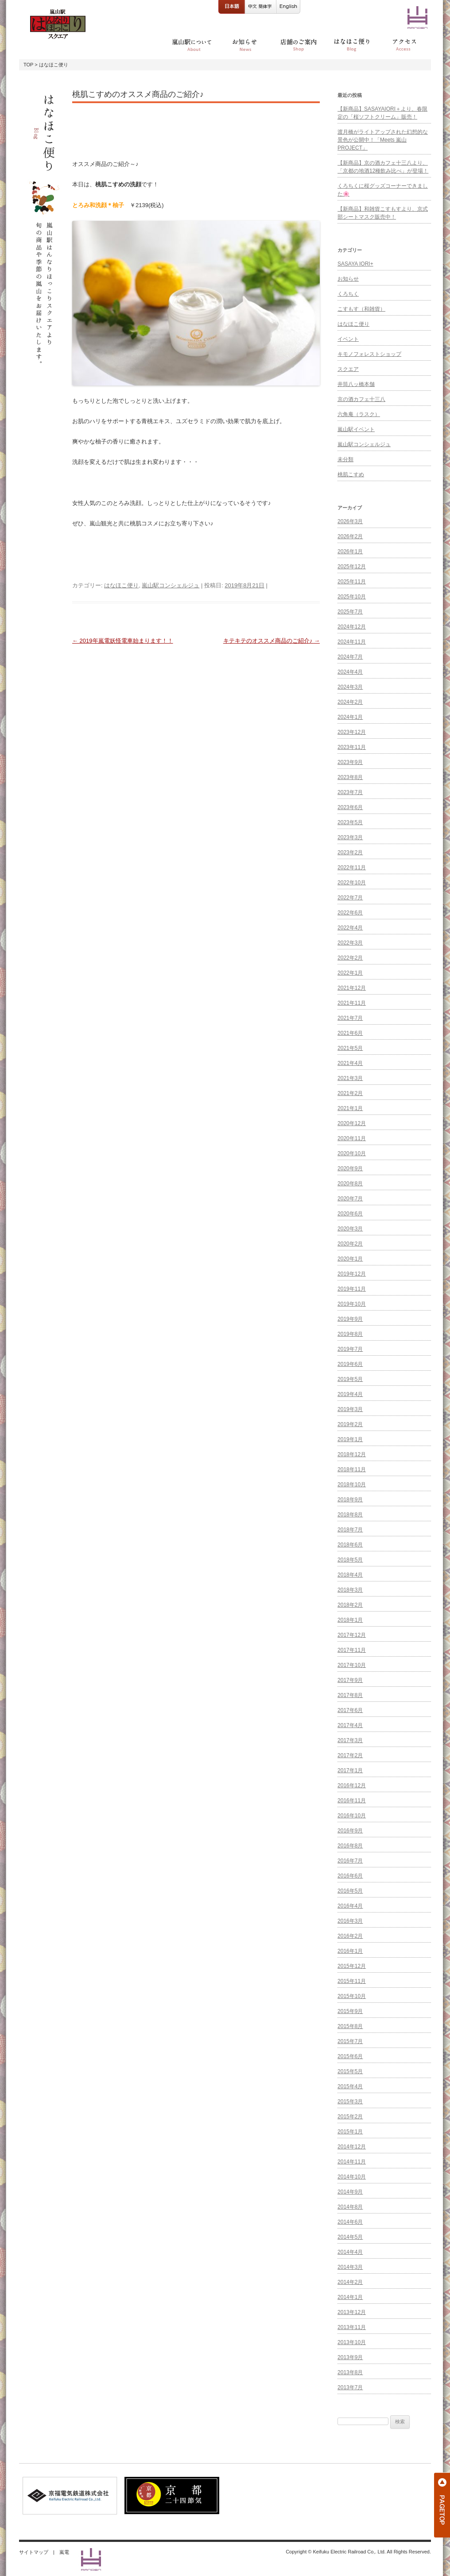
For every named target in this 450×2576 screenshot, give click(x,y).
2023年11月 (352, 747)
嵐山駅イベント (356, 429)
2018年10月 (352, 1484)
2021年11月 (352, 1003)
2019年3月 (350, 1409)
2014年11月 (352, 2162)
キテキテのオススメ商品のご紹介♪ (271, 640)
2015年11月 (352, 1981)
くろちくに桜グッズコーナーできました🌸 (383, 190)
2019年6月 (350, 1364)
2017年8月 (350, 1695)
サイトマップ (33, 2552)
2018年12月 (352, 1454)
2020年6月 (350, 1214)
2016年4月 (350, 1906)
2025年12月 (352, 566)
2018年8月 (350, 1515)
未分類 (345, 459)
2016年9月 (350, 1831)
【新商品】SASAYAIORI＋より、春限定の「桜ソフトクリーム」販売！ (382, 113)
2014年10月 (352, 2177)
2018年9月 (350, 1499)
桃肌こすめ (351, 474)
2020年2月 (350, 1244)
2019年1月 (350, 1439)
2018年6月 (350, 1545)
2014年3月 (350, 2267)
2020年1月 (350, 1259)
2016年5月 (350, 1891)
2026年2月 (350, 536)
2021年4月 (350, 1063)
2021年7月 (350, 1018)
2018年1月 (350, 1620)
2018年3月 (350, 1590)
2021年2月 (350, 1093)
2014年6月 (350, 2222)
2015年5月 (350, 2071)
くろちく (348, 294)
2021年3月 (350, 1078)
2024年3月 (350, 687)
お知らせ (348, 279)
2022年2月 (350, 958)
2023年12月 (352, 732)
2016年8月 (350, 1846)
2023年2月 (350, 852)
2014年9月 (350, 2192)
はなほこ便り (121, 585)
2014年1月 (350, 2297)
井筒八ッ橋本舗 (356, 384)
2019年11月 (352, 1289)
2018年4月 (350, 1575)
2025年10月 (352, 597)
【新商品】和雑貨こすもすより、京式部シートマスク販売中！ (383, 213)
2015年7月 (350, 2041)
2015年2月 (350, 2116)
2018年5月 (350, 1560)
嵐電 (64, 2552)
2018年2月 (350, 1605)
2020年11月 (352, 1138)
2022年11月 (352, 867)
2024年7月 (350, 657)
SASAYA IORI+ (355, 264)
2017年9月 (350, 1680)
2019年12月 (352, 1274)
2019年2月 (350, 1424)
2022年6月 (350, 913)
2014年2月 (350, 2282)
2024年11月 (352, 642)
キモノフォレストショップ (369, 354)
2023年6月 (350, 807)
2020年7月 (350, 1198)
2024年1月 (350, 717)
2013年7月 (350, 2387)
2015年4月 (350, 2086)
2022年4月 (350, 928)
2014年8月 (350, 2207)
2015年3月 (350, 2101)
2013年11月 (352, 2327)
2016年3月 (350, 1921)
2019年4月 (350, 1394)
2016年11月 (352, 1800)
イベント (348, 339)
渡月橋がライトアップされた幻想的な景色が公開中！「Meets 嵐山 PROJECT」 (383, 140)
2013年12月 (352, 2312)
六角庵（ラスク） (359, 414)
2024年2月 (350, 702)
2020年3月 (350, 1229)
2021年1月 (350, 1108)
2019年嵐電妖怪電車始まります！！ (122, 640)
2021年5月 (350, 1048)
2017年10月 (352, 1665)
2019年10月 (352, 1304)
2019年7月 (350, 1349)
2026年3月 (350, 521)
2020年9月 (350, 1168)
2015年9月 (350, 2011)
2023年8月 (350, 777)
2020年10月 (352, 1153)
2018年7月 (350, 1530)
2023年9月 (350, 762)
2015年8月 (350, 2026)
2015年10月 (352, 1996)
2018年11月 (352, 1469)
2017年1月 (350, 1770)
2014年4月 (350, 2252)
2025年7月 (350, 612)
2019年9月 (350, 1319)
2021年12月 (352, 988)
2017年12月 (352, 1635)
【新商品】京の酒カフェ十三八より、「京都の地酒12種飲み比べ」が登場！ (383, 167)
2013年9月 (350, 2357)
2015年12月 (352, 1966)
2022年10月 (352, 882)
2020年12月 (352, 1123)
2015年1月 (350, 2132)
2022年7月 (350, 898)
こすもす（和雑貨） (361, 309)
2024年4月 (350, 672)
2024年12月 (352, 627)
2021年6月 (350, 1033)
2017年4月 (350, 1725)
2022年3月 (350, 943)
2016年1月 (350, 1951)
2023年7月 (350, 792)
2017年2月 (350, 1755)
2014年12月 (352, 2147)
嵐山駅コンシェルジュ (170, 585)
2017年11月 (352, 1650)
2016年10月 (352, 1815)
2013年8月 (350, 2372)
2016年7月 (350, 1861)
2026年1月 (350, 551)
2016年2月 (350, 1936)
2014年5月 (350, 2237)
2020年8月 (350, 1183)
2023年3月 (350, 837)
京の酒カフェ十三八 (361, 399)
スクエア (348, 369)
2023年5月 (350, 822)
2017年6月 (350, 1710)
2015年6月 (350, 2056)
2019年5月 (350, 1379)
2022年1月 (350, 973)
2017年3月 (350, 1740)
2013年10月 (352, 2342)
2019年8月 (350, 1334)
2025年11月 (352, 581)
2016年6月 (350, 1876)
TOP (28, 64)
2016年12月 (352, 1785)
